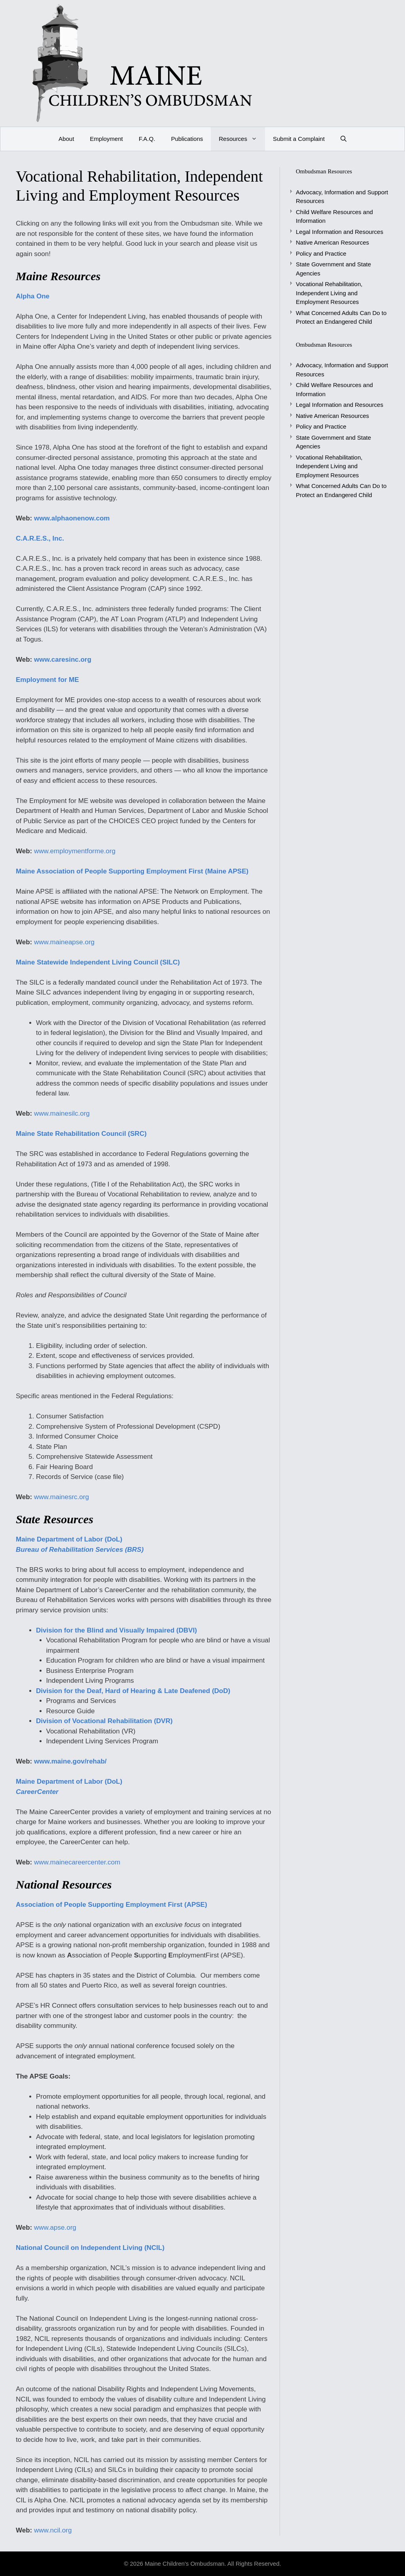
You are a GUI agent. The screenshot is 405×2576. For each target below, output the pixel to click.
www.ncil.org (53, 2530)
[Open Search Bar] (343, 139)
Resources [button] (242, 139)
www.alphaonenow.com (72, 518)
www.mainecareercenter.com (77, 1862)
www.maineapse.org (64, 942)
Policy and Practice (321, 253)
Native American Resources (332, 242)
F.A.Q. (147, 138)
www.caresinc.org (62, 659)
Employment (106, 138)
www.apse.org (55, 2227)
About (66, 138)
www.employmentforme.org (74, 851)
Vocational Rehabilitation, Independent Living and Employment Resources (329, 293)
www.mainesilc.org (62, 1113)
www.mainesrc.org (61, 1497)
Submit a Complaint (299, 138)
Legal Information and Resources (339, 231)
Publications (187, 138)
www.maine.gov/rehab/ (70, 1761)
